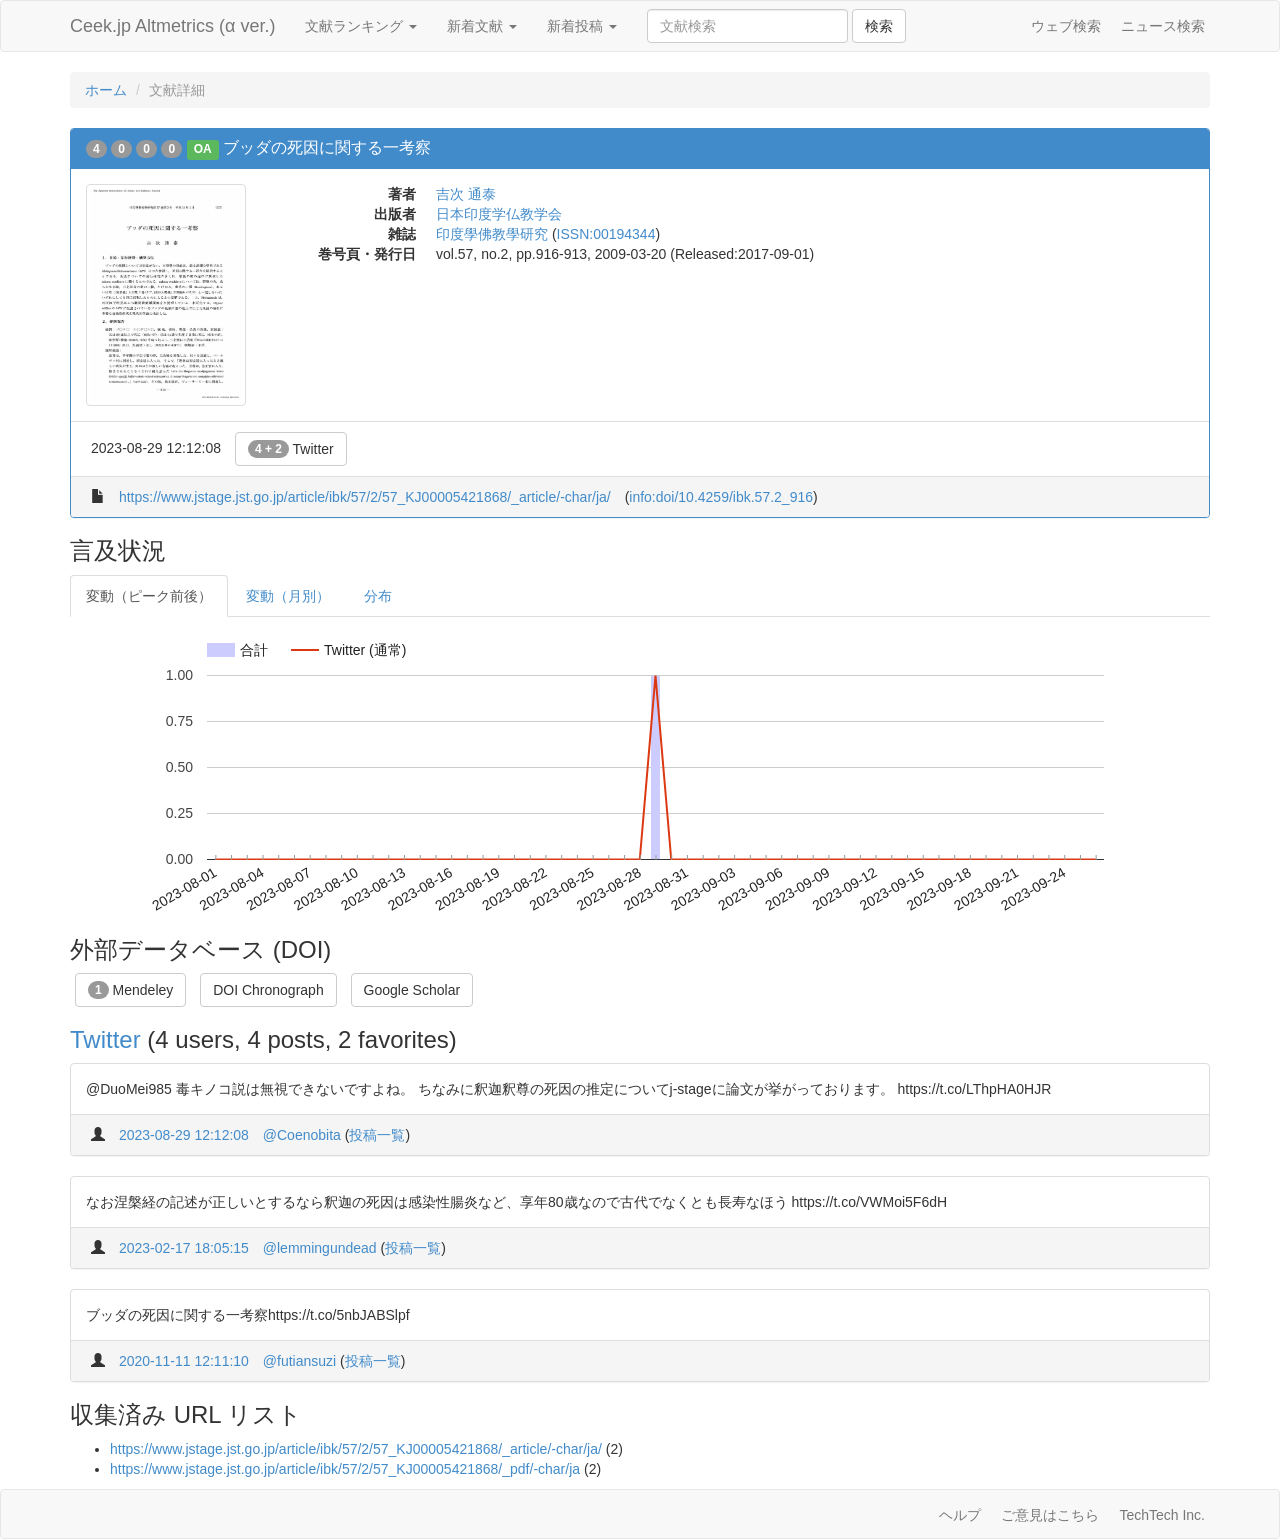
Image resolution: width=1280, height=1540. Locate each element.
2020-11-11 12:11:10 (184, 1361)
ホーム (106, 90)
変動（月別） (288, 596)
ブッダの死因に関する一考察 (327, 147)
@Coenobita (302, 1135)
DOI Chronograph (268, 990)
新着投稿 (582, 26)
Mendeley (130, 990)
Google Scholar (412, 990)
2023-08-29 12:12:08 (184, 1135)
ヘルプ (960, 1515)
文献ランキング (361, 26)
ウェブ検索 (1066, 26)
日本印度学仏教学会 (499, 214)
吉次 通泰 (466, 194)
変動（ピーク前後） (149, 596)
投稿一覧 (377, 1135)
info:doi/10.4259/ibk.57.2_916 (721, 497)
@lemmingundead (320, 1248)
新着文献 (482, 26)
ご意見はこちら (1050, 1515)
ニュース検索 (1163, 26)
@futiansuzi (299, 1361)
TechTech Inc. (1162, 1515)
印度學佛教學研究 (492, 234)
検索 (879, 26)
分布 (378, 596)
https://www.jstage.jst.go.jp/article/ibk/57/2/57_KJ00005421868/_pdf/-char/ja (345, 1469)
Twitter (291, 449)
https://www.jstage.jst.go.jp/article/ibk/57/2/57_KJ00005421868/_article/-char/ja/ (365, 497)
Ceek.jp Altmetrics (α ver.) (172, 26)
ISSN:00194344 (606, 234)
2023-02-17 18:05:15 (184, 1248)
